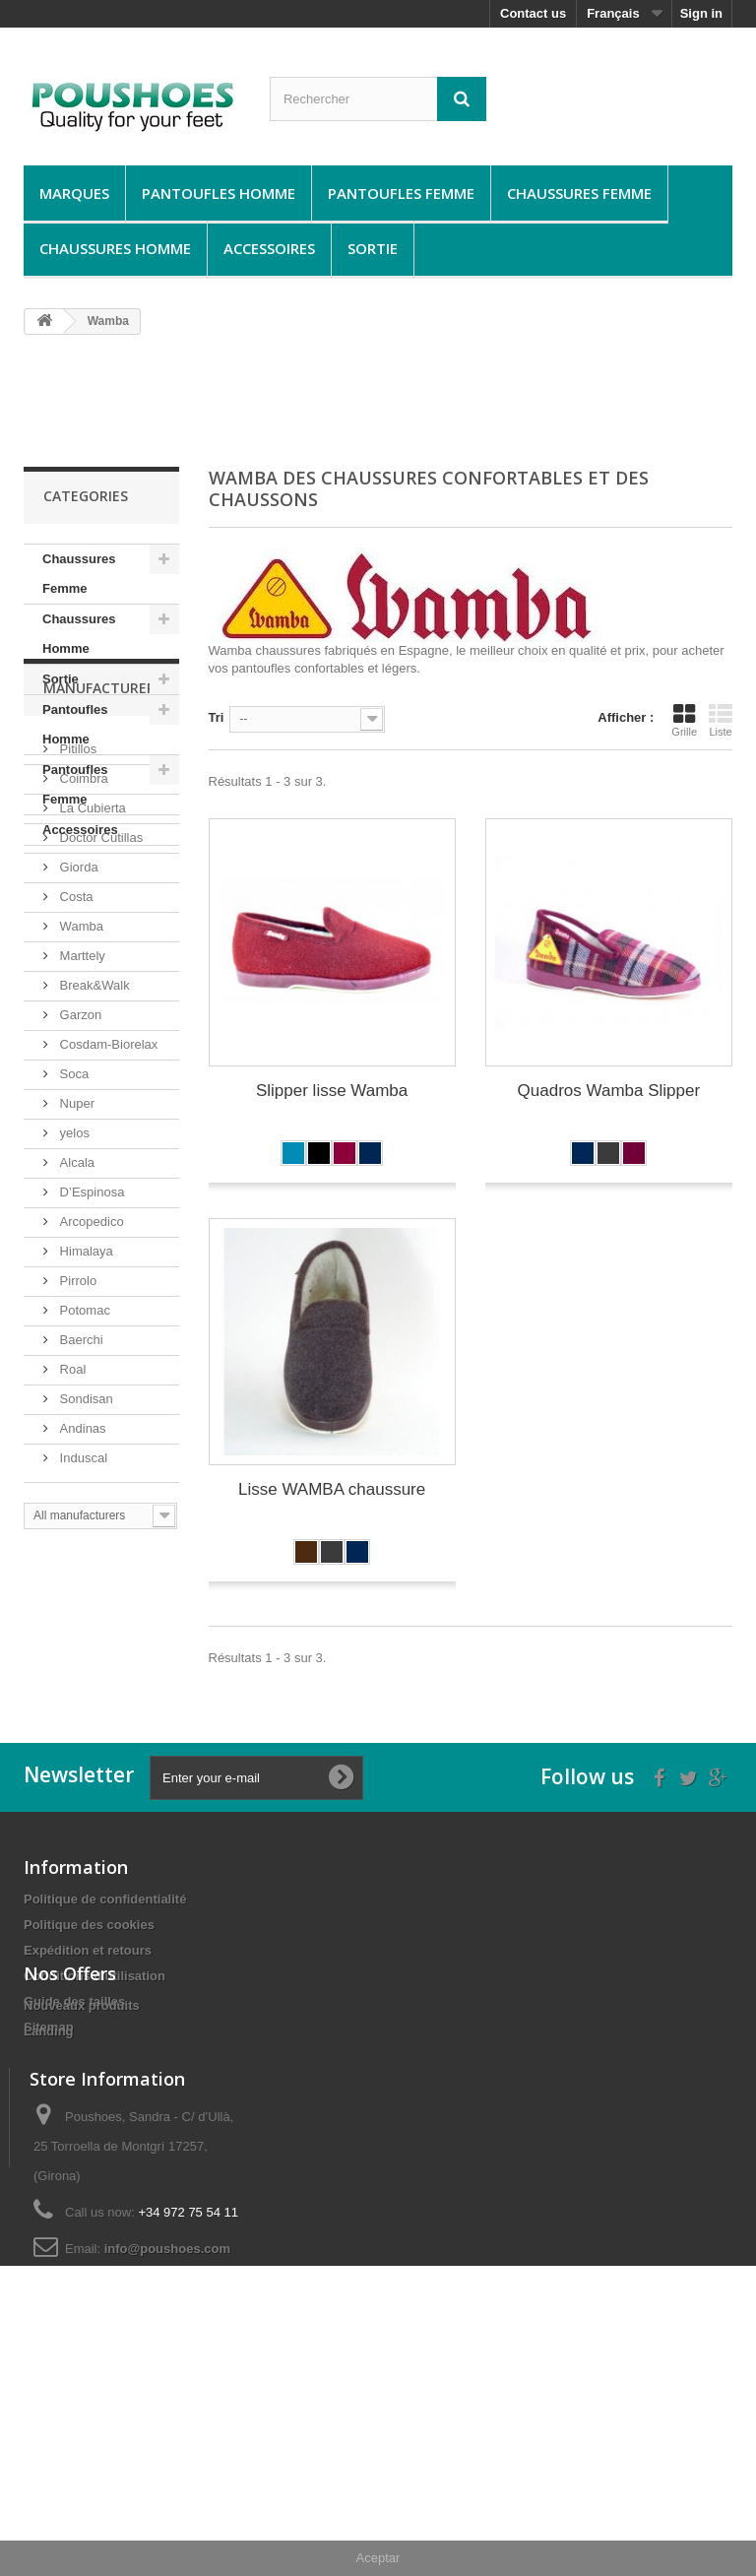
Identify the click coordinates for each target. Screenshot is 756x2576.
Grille (684, 720)
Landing (49, 2195)
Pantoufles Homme (218, 193)
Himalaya (84, 1459)
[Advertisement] (382, 399)
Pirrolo (76, 1489)
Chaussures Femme (579, 193)
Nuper (75, 1312)
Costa (75, 1105)
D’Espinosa (90, 1400)
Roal (71, 1578)
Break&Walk (93, 1194)
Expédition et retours (88, 2024)
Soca (72, 1282)
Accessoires (269, 248)
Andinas (81, 1637)
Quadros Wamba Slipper (609, 1090)
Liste (720, 720)
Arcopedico (90, 1430)
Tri (216, 717)
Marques (74, 193)
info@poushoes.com (167, 2446)
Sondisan (84, 1607)
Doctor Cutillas (99, 1046)
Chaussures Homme (115, 248)
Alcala (75, 1371)
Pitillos (76, 957)
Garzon (78, 1223)
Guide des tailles (74, 2075)
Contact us (533, 13)
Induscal (81, 1666)
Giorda (77, 1075)
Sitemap (49, 2100)
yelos (73, 1341)
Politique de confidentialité (105, 1972)
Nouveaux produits (82, 2169)
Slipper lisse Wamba (332, 1090)
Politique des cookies (89, 1998)
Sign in (701, 13)
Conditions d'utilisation (94, 2049)
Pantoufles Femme (401, 193)
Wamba (79, 1134)
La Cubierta (91, 1016)
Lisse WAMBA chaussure (331, 1489)
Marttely (80, 1164)
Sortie (372, 248)
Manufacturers (103, 904)
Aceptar (378, 2557)
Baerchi (79, 1548)
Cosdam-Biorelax (107, 1253)
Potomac (83, 1519)
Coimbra (82, 987)
